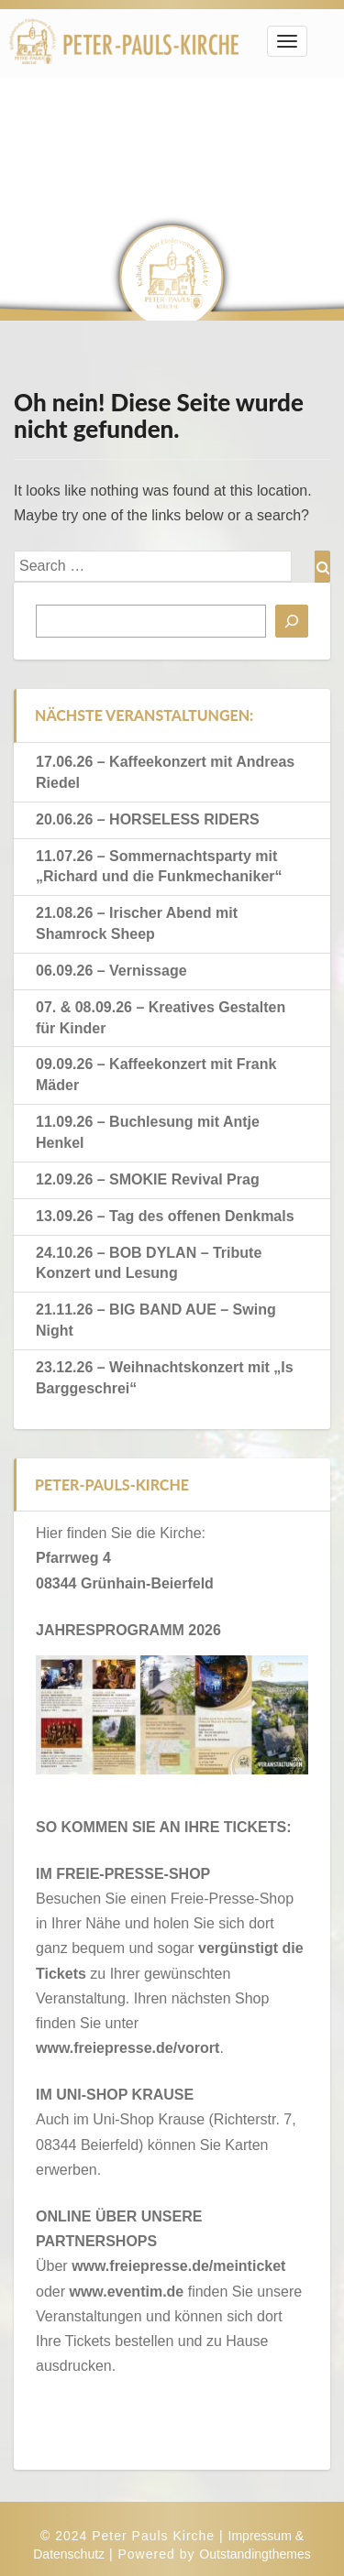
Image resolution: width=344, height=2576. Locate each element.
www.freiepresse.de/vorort (127, 2048)
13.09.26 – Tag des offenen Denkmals (165, 1216)
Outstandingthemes (254, 2554)
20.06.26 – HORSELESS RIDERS (148, 819)
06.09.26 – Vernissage (111, 970)
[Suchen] (291, 621)
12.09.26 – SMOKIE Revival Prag (148, 1179)
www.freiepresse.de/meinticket (178, 2266)
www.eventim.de (126, 2291)
